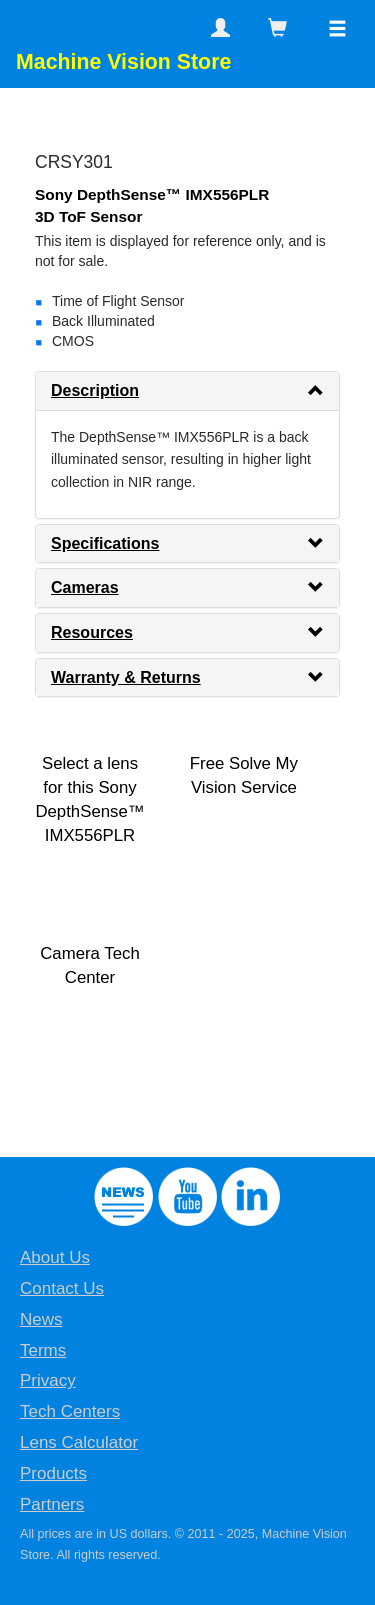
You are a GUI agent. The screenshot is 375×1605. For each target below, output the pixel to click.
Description (95, 390)
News (41, 1319)
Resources (92, 632)
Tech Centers (70, 1411)
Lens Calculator (79, 1442)
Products (53, 1473)
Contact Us (62, 1288)
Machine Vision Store (123, 62)
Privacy (48, 1380)
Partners (52, 1504)
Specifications (105, 543)
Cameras (85, 587)
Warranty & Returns (126, 677)
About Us (55, 1257)
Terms (43, 1350)
